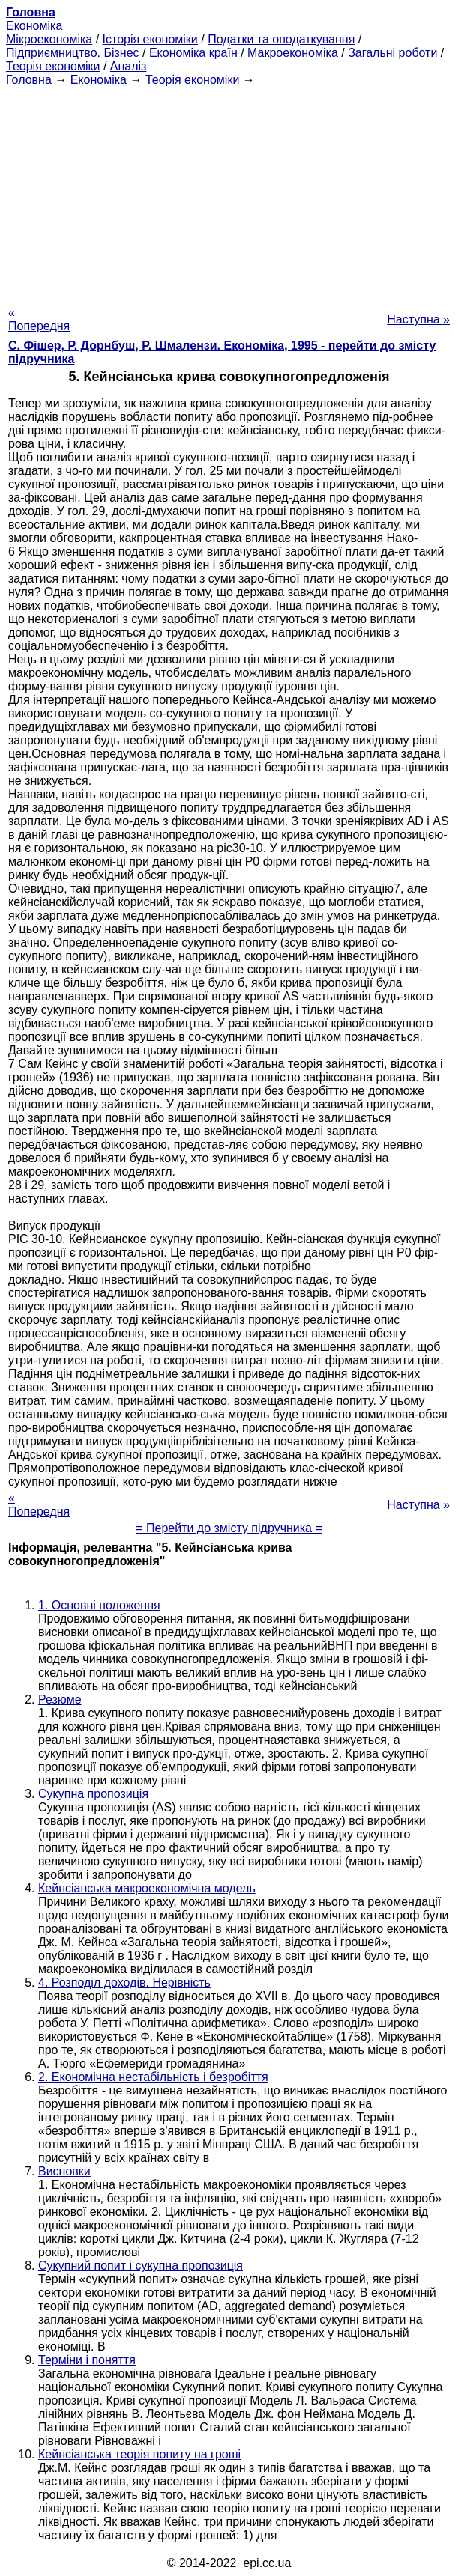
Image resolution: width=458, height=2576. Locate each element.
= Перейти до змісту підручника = (229, 1528)
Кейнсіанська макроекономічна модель (147, 1888)
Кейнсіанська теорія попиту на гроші (139, 2454)
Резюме (60, 1699)
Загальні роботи (392, 52)
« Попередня (39, 319)
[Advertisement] (229, 192)
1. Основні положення (99, 1605)
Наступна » (418, 319)
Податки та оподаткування (281, 39)
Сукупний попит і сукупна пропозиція (140, 2265)
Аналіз (128, 66)
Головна (29, 79)
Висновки (64, 2171)
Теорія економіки (53, 66)
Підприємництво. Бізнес (72, 52)
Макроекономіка (292, 52)
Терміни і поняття (87, 2360)
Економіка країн (193, 52)
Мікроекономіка (49, 39)
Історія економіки (150, 39)
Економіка (34, 25)
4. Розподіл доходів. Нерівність (124, 1982)
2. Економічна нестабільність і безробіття (153, 2077)
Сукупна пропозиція (93, 1793)
